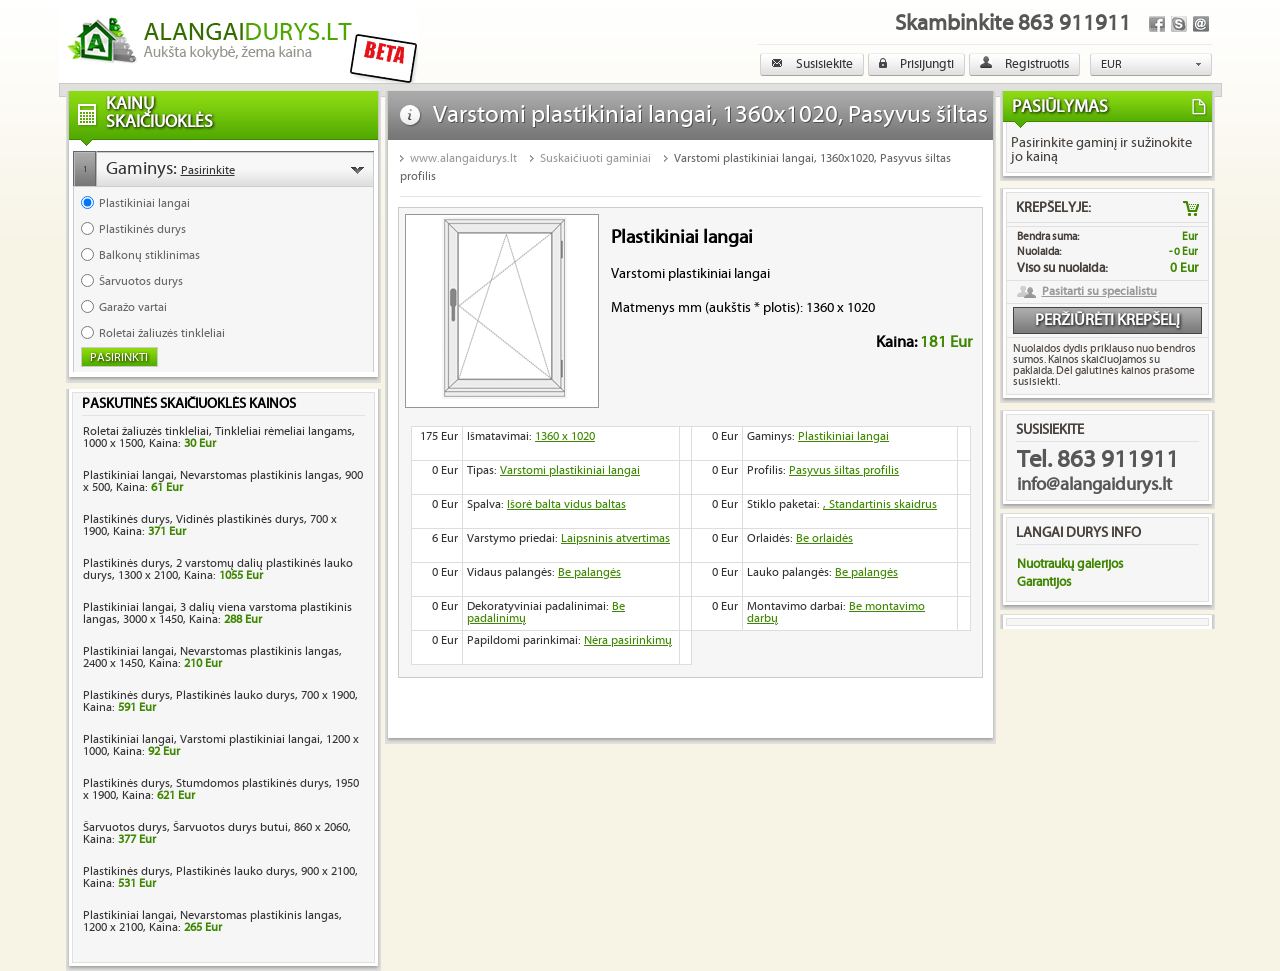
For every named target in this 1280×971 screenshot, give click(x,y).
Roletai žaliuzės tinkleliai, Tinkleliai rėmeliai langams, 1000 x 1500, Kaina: (219, 437)
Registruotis (1024, 64)
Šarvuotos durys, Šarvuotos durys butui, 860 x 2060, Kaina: (217, 833)
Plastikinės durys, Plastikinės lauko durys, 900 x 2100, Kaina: (220, 877)
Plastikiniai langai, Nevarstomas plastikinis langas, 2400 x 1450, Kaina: (212, 657)
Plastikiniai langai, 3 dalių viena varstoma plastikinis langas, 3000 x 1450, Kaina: (217, 613)
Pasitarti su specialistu (1099, 292)
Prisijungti (916, 64)
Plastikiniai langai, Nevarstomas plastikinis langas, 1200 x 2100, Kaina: (212, 921)
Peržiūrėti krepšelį (1107, 320)
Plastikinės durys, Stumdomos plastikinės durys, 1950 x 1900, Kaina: (221, 789)
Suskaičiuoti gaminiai (595, 158)
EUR (1111, 64)
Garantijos (1044, 582)
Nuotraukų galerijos (1070, 564)
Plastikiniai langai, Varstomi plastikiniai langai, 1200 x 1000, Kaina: (221, 745)
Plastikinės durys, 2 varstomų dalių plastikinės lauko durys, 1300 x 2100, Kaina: (218, 569)
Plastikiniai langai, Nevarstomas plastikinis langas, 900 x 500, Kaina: (223, 481)
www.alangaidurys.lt (463, 158)
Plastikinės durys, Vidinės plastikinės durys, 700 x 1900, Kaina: (210, 525)
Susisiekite (812, 64)
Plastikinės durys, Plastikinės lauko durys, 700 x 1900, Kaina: (220, 701)
